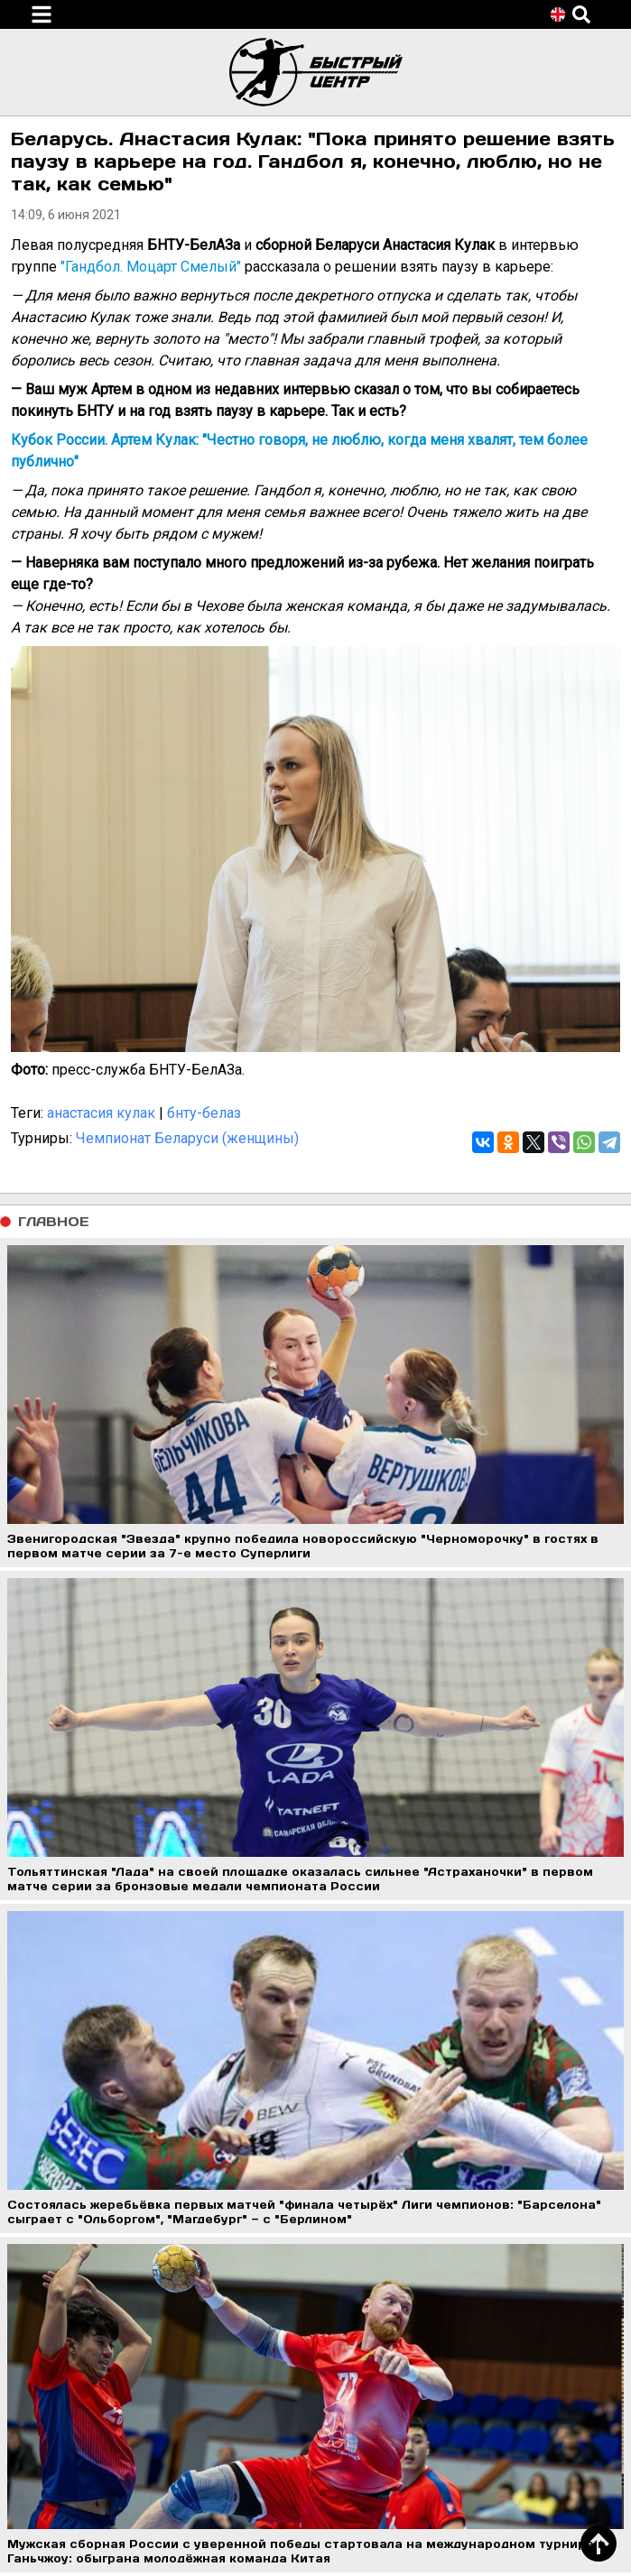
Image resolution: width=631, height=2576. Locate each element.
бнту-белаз (204, 1113)
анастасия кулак (101, 1113)
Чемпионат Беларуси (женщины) (187, 1138)
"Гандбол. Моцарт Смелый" (150, 266)
